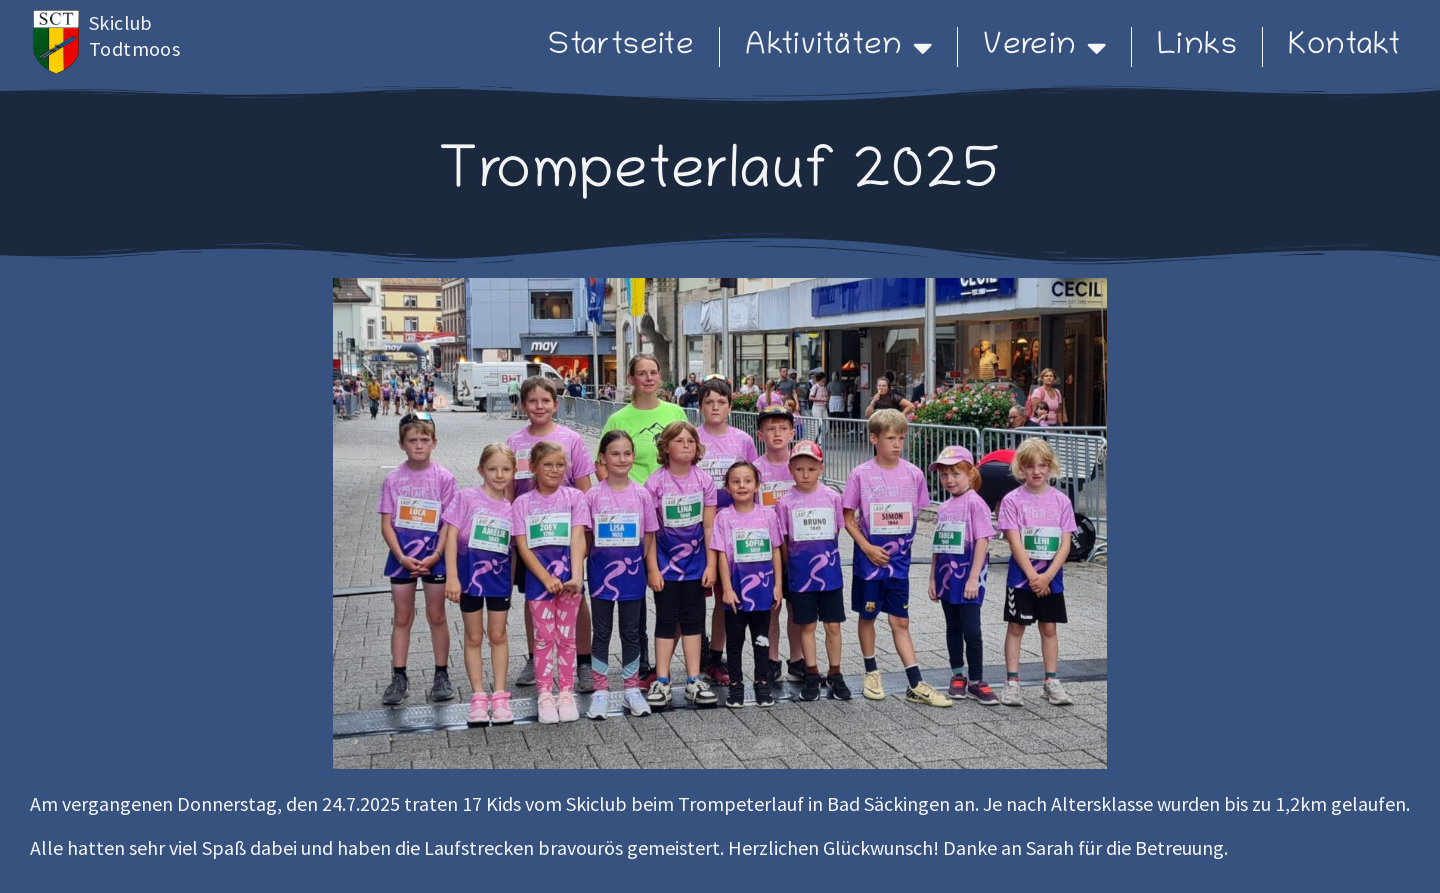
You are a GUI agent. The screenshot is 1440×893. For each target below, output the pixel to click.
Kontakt (1344, 47)
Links (1197, 47)
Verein (1044, 47)
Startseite (621, 47)
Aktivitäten (838, 47)
